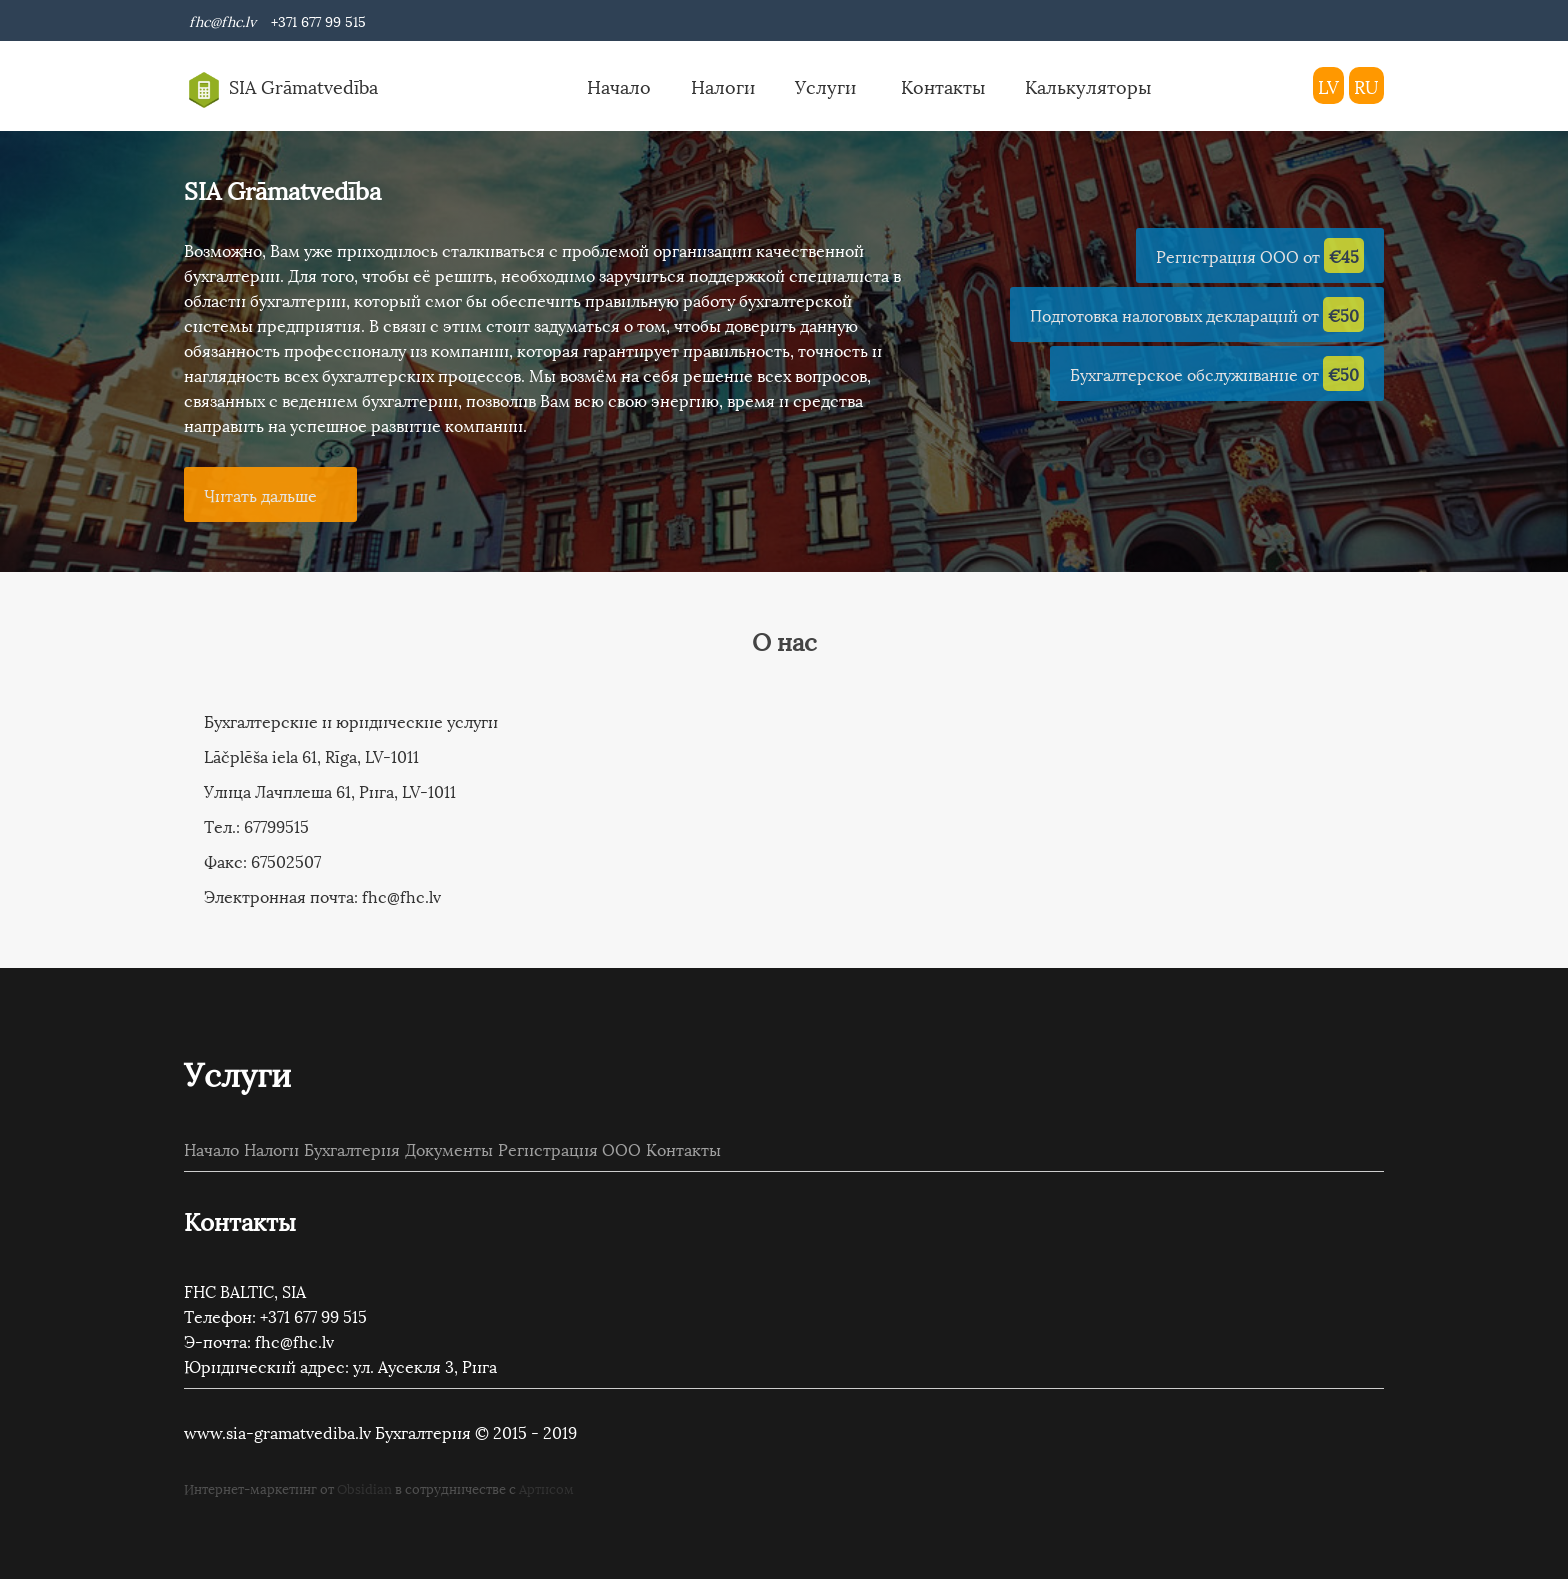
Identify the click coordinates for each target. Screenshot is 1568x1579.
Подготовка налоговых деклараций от (1197, 314)
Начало (619, 85)
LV (1328, 85)
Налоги (723, 85)
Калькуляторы (1088, 85)
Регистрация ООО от (1260, 255)
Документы (449, 1148)
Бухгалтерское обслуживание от (1217, 373)
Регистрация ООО (569, 1148)
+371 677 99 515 (314, 20)
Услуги (828, 85)
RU (1366, 85)
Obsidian (364, 1488)
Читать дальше (260, 494)
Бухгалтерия (352, 1148)
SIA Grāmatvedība (281, 90)
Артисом (546, 1488)
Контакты (943, 85)
